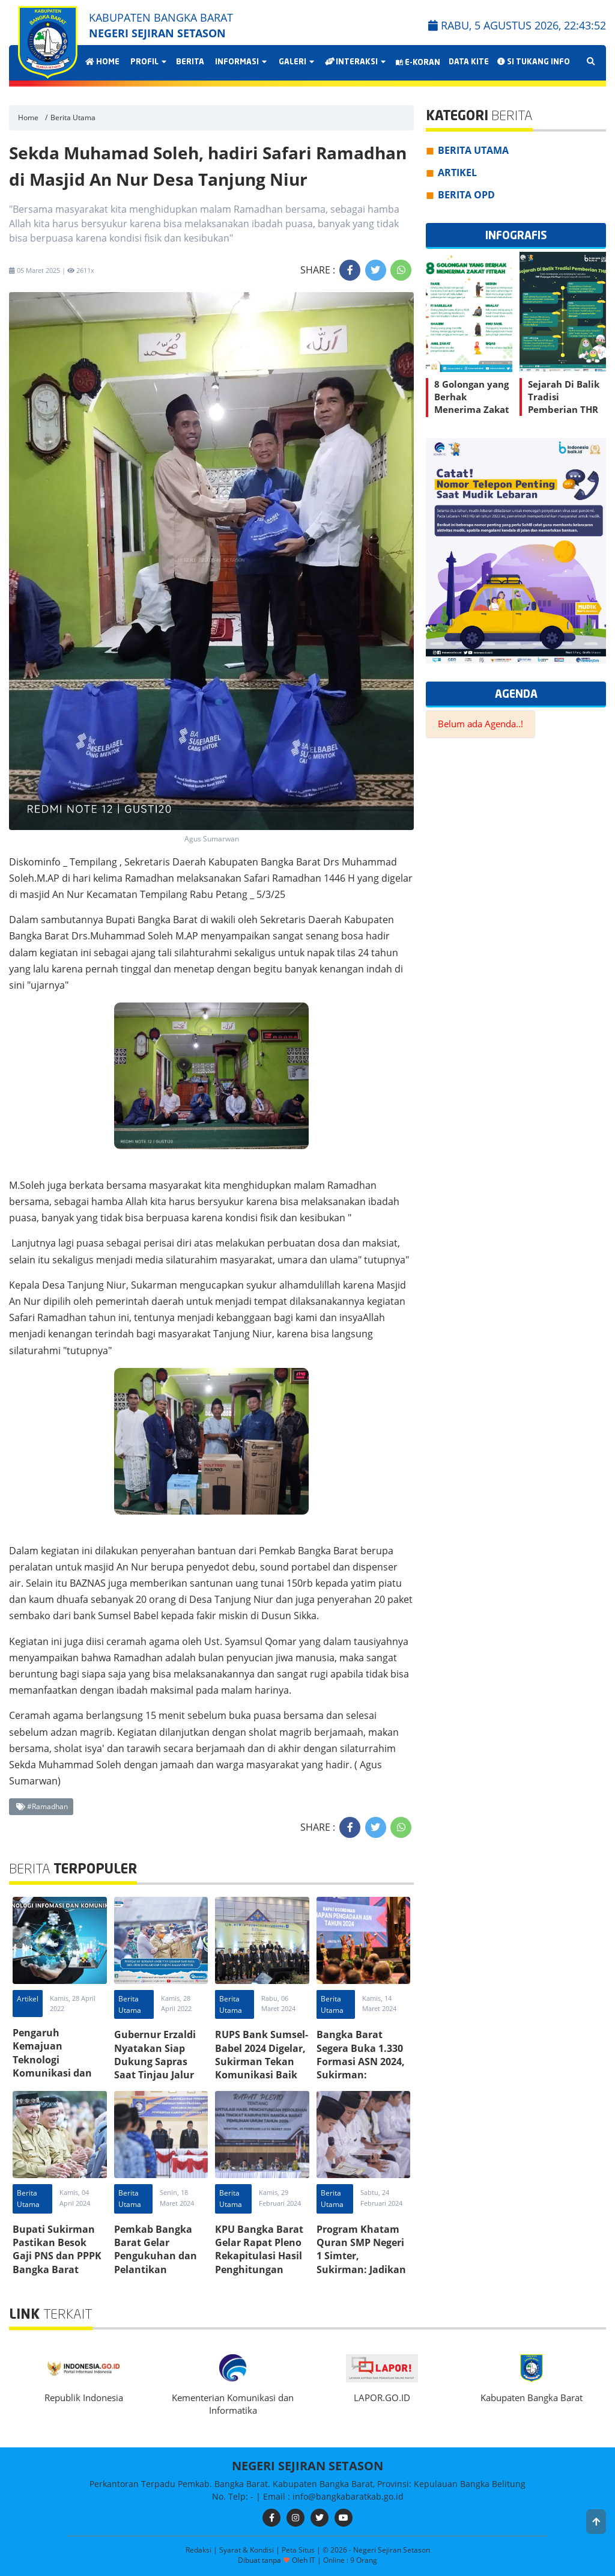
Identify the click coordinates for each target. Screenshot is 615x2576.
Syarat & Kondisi (247, 2550)
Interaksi (355, 62)
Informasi (240, 62)
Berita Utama (72, 117)
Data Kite (469, 62)
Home (102, 62)
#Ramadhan (42, 1806)
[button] (596, 2521)
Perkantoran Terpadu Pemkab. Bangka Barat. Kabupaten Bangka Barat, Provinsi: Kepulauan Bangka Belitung (307, 2483)
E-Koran (417, 63)
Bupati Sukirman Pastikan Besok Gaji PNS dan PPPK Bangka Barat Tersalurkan (57, 2256)
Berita (190, 62)
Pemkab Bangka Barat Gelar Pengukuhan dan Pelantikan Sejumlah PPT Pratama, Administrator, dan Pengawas (160, 2276)
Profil (148, 62)
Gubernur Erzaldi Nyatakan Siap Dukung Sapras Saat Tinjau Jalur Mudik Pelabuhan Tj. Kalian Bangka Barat (156, 2075)
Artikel (27, 1999)
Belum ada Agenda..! (480, 724)
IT (312, 2560)
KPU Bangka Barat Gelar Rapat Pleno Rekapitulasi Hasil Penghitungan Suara (259, 2256)
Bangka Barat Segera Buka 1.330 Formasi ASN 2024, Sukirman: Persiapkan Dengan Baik (363, 2068)
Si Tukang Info (533, 62)
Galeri (295, 62)
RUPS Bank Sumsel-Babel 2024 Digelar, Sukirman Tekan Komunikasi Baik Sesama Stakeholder (261, 2068)
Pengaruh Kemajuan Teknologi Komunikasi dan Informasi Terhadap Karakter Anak (58, 2073)
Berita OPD (466, 194)
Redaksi (199, 2550)
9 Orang (350, 2561)
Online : (335, 2560)
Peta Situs (299, 2550)
